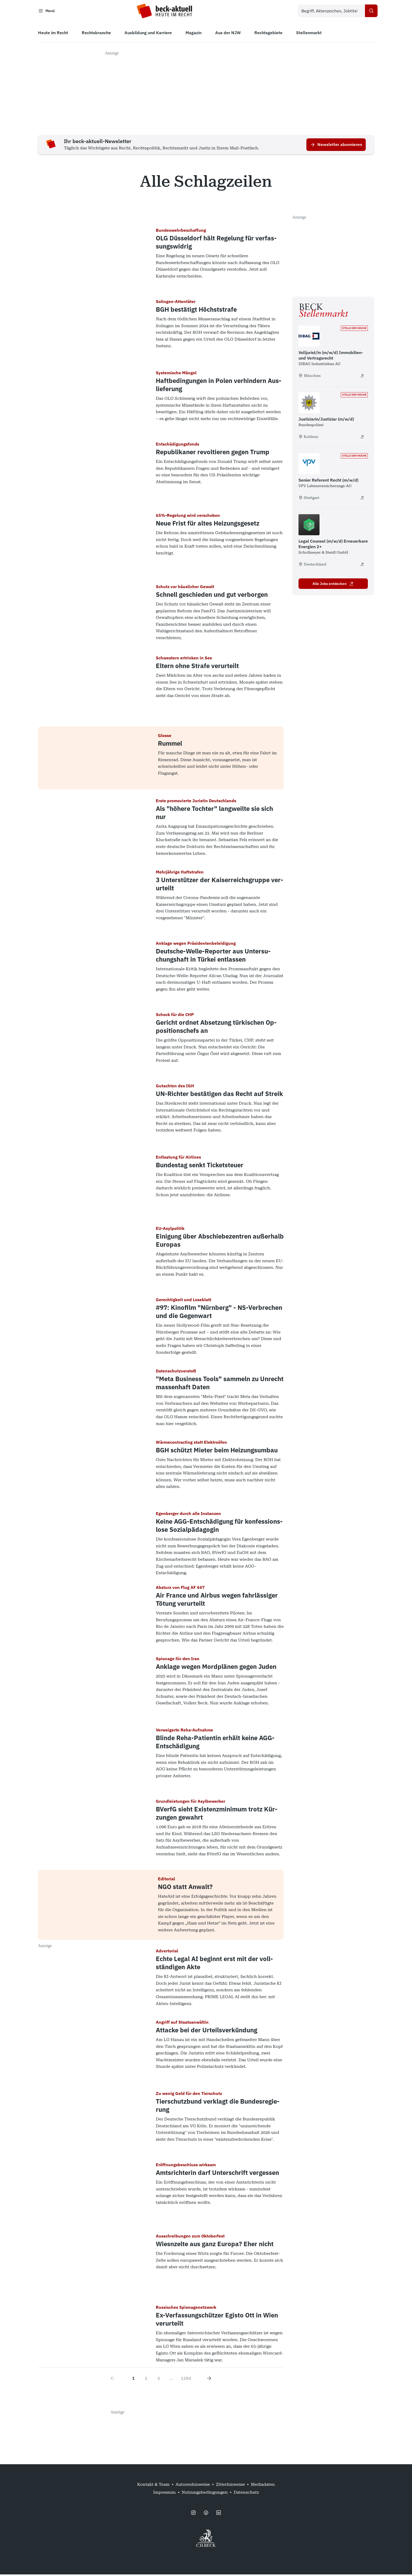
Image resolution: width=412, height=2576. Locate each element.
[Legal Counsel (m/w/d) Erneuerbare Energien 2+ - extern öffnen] (362, 566)
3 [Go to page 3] (158, 2380)
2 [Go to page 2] (146, 2380)
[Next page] (209, 2380)
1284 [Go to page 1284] (186, 2380)
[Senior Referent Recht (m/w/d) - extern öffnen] (362, 499)
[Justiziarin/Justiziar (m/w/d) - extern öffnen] (362, 438)
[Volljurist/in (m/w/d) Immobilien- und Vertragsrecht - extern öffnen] (362, 377)
